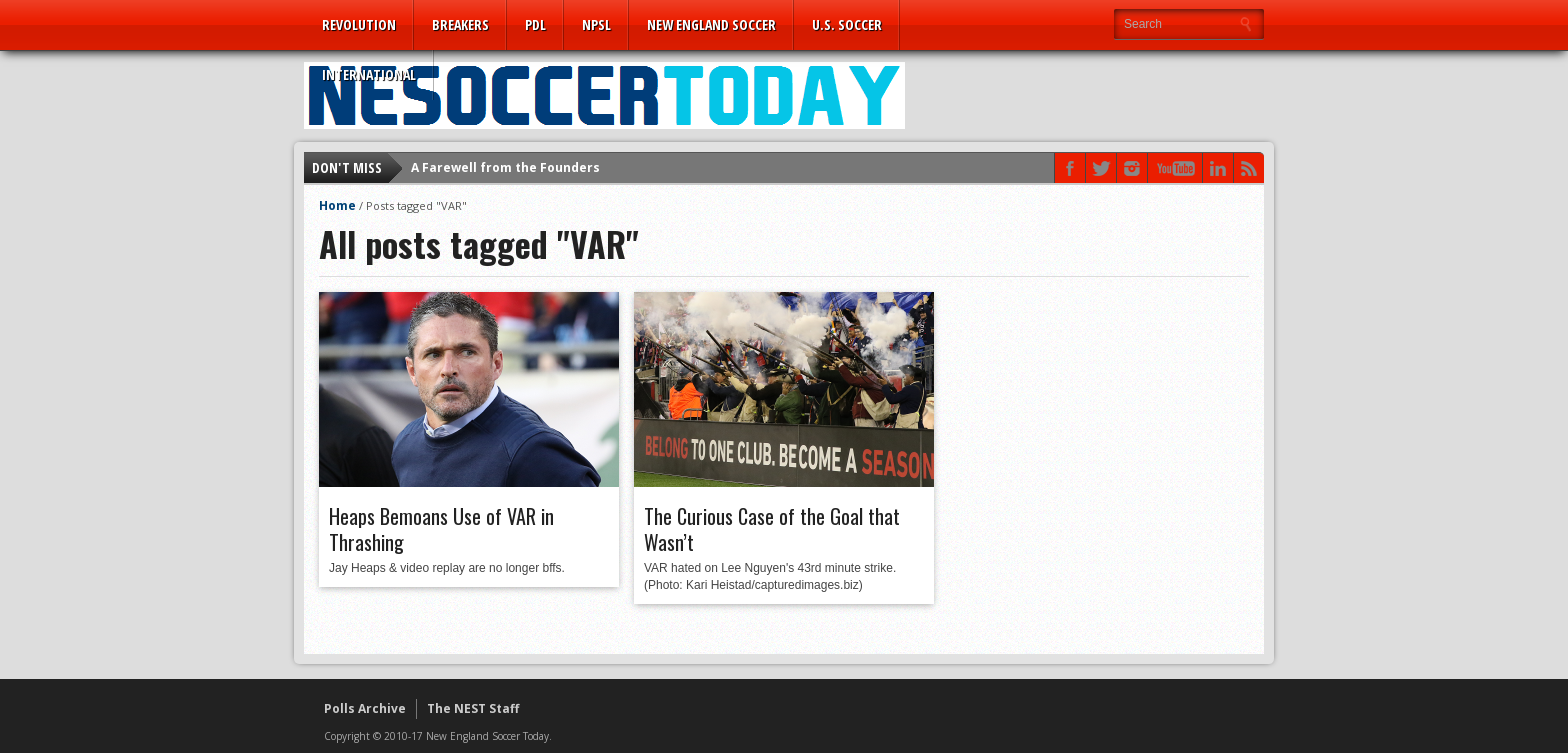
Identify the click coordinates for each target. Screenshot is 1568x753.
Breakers (460, 24)
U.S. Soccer (847, 24)
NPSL (596, 24)
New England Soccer (711, 24)
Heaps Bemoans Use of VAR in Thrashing (441, 529)
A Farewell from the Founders (505, 167)
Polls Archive (365, 708)
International (369, 74)
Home (337, 205)
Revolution (359, 24)
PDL (535, 24)
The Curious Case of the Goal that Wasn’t (772, 529)
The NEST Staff (473, 708)
